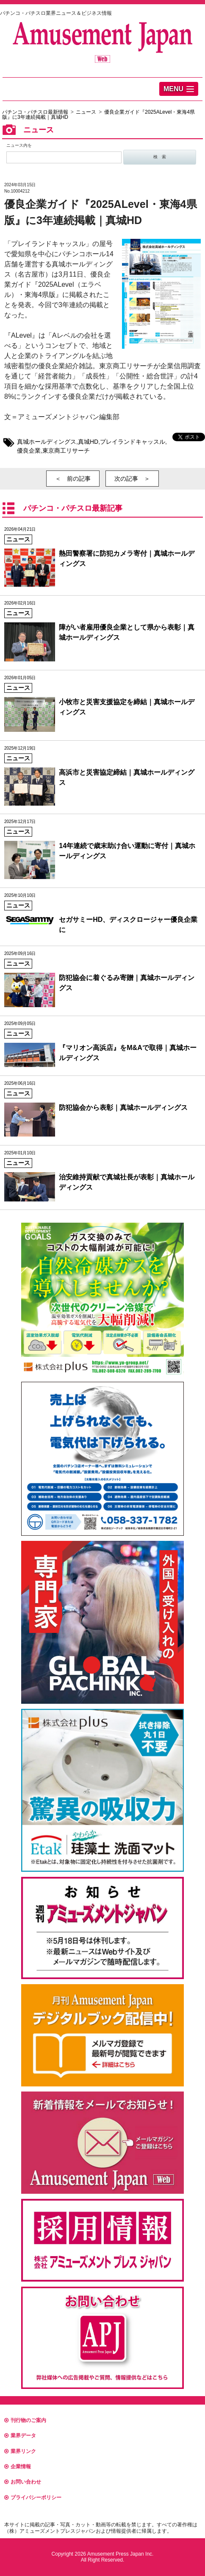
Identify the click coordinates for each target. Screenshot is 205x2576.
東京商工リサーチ (66, 450)
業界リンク (20, 2451)
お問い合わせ (22, 2482)
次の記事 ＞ (132, 478)
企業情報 (17, 2467)
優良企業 (29, 450)
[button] (178, 89)
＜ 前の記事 (73, 478)
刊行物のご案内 (25, 2420)
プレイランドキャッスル (132, 441)
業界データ (20, 2436)
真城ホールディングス (46, 441)
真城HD (88, 441)
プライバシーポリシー (32, 2497)
